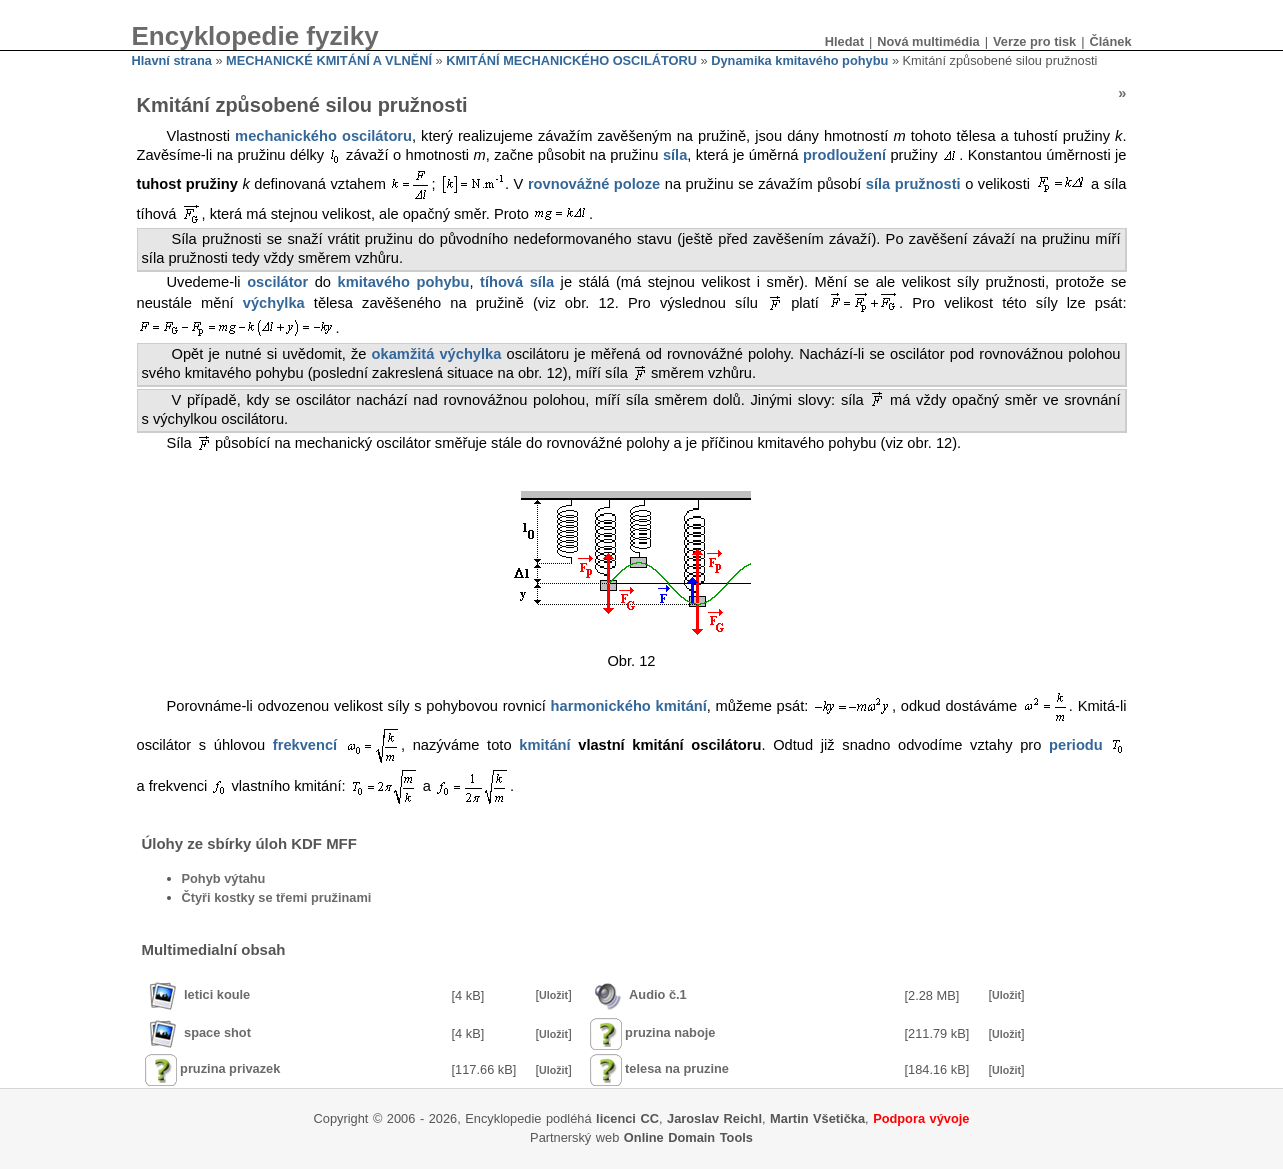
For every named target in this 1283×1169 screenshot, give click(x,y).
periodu (1076, 745)
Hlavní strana (172, 60)
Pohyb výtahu (224, 878)
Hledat (844, 41)
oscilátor (277, 282)
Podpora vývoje (921, 1118)
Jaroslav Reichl (714, 1118)
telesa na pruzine (677, 1068)
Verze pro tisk (1034, 41)
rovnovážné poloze (594, 184)
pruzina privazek (230, 1068)
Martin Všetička (817, 1118)
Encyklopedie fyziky (255, 36)
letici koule (217, 994)
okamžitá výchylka (437, 354)
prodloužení (844, 155)
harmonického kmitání (629, 706)
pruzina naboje (670, 1032)
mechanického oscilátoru (323, 136)
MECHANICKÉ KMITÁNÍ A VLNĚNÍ (329, 60)
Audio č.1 (658, 994)
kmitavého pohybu (404, 282)
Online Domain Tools (688, 1137)
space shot (217, 1032)
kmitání (544, 745)
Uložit (553, 995)
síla (675, 155)
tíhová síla (517, 282)
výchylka (274, 304)
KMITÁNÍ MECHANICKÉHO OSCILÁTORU (571, 60)
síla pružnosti (913, 184)
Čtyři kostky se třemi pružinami (277, 897)
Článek (1111, 41)
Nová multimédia (928, 41)
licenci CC (627, 1118)
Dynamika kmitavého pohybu (799, 60)
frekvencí (305, 745)
